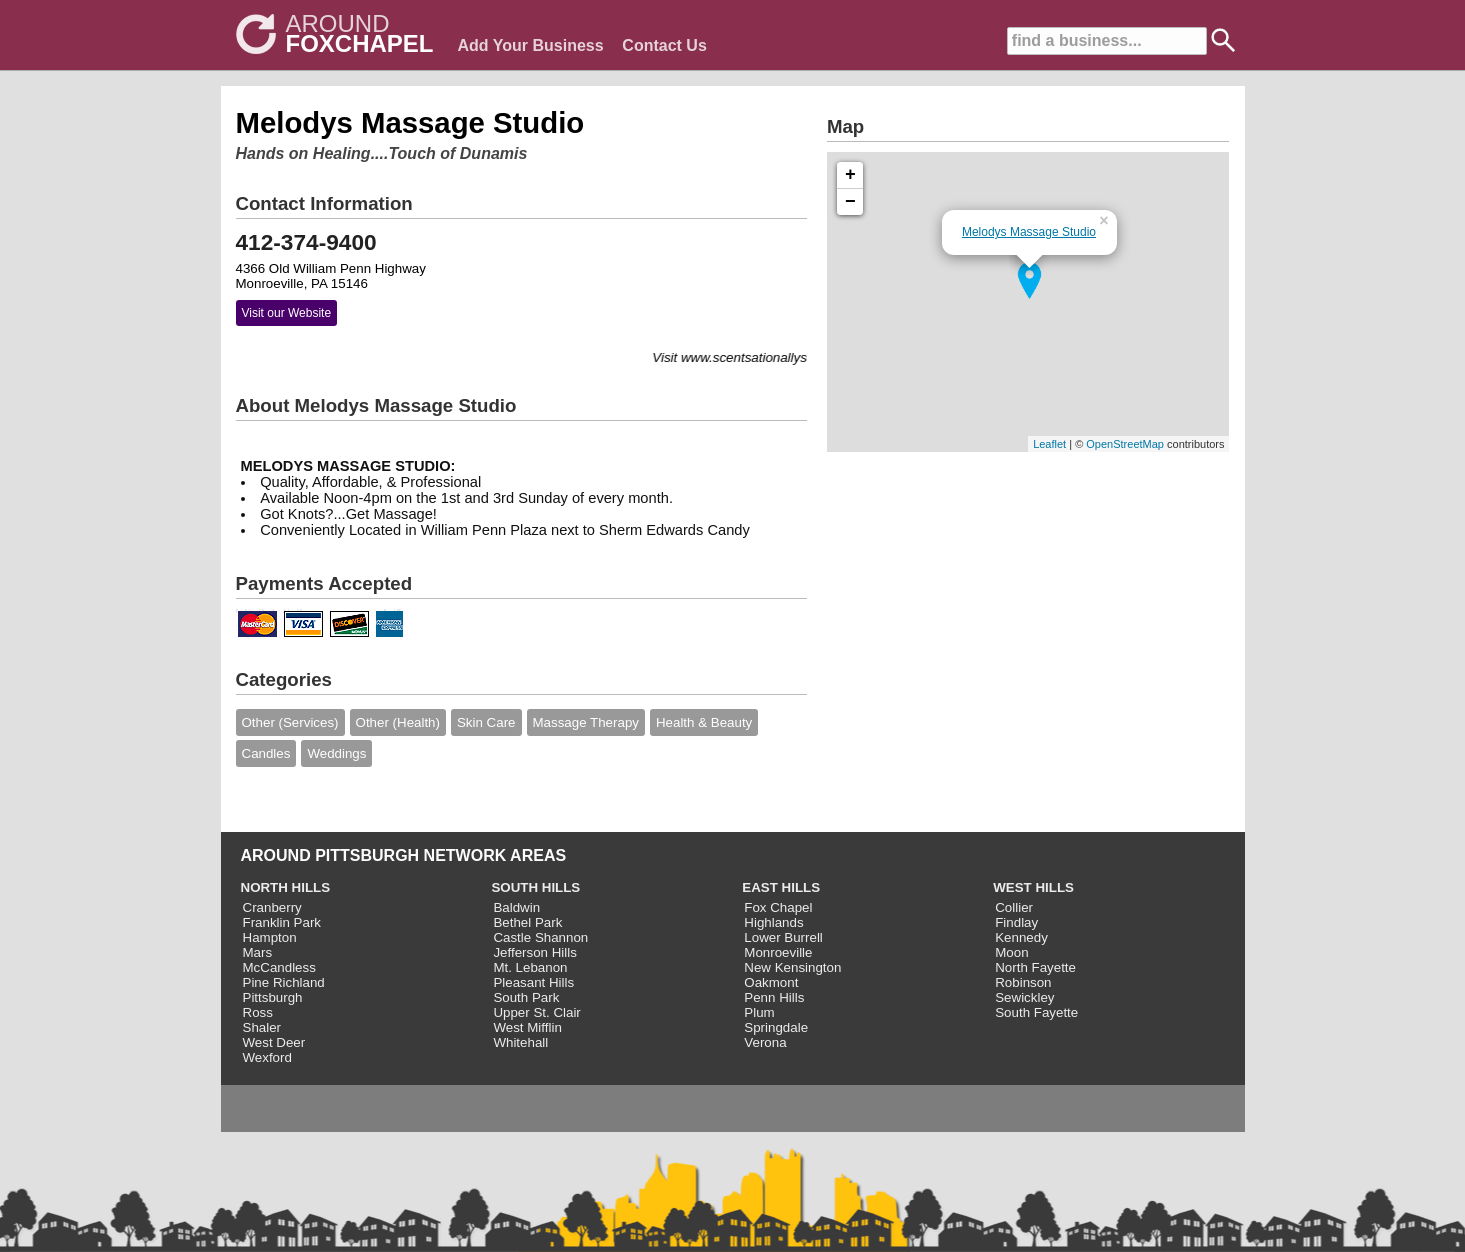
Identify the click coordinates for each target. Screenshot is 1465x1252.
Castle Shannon (540, 937)
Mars (258, 952)
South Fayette (1036, 1012)
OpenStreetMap (1125, 444)
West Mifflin (527, 1027)
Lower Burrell (783, 937)
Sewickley (1024, 997)
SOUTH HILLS (535, 887)
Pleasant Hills (533, 982)
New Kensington (792, 967)
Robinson (1023, 982)
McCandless (279, 967)
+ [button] (850, 175)
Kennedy (1021, 937)
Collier (1014, 907)
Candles (266, 753)
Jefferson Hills (534, 952)
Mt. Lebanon (530, 967)
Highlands (773, 922)
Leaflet (1049, 444)
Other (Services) (290, 722)
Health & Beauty (704, 722)
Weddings (336, 753)
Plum (759, 1012)
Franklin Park (282, 922)
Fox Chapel (778, 907)
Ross (258, 1012)
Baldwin (516, 907)
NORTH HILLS (286, 887)
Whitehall (520, 1042)
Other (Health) (398, 722)
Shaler (262, 1027)
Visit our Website (287, 313)
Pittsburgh (273, 997)
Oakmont (771, 982)
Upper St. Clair (536, 1012)
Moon (1011, 952)
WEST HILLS (1033, 887)
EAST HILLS (781, 887)
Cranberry (272, 907)
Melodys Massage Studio (1029, 232)
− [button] (850, 202)
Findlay (1016, 922)
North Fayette (1035, 967)
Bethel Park (527, 922)
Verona (765, 1042)
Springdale (776, 1027)
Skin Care (486, 722)
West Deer (274, 1042)
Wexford (267, 1057)
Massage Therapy (586, 722)
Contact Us (664, 45)
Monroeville (778, 952)
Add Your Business (531, 45)
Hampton (270, 937)
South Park (526, 997)
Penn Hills (774, 997)
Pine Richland (284, 982)
